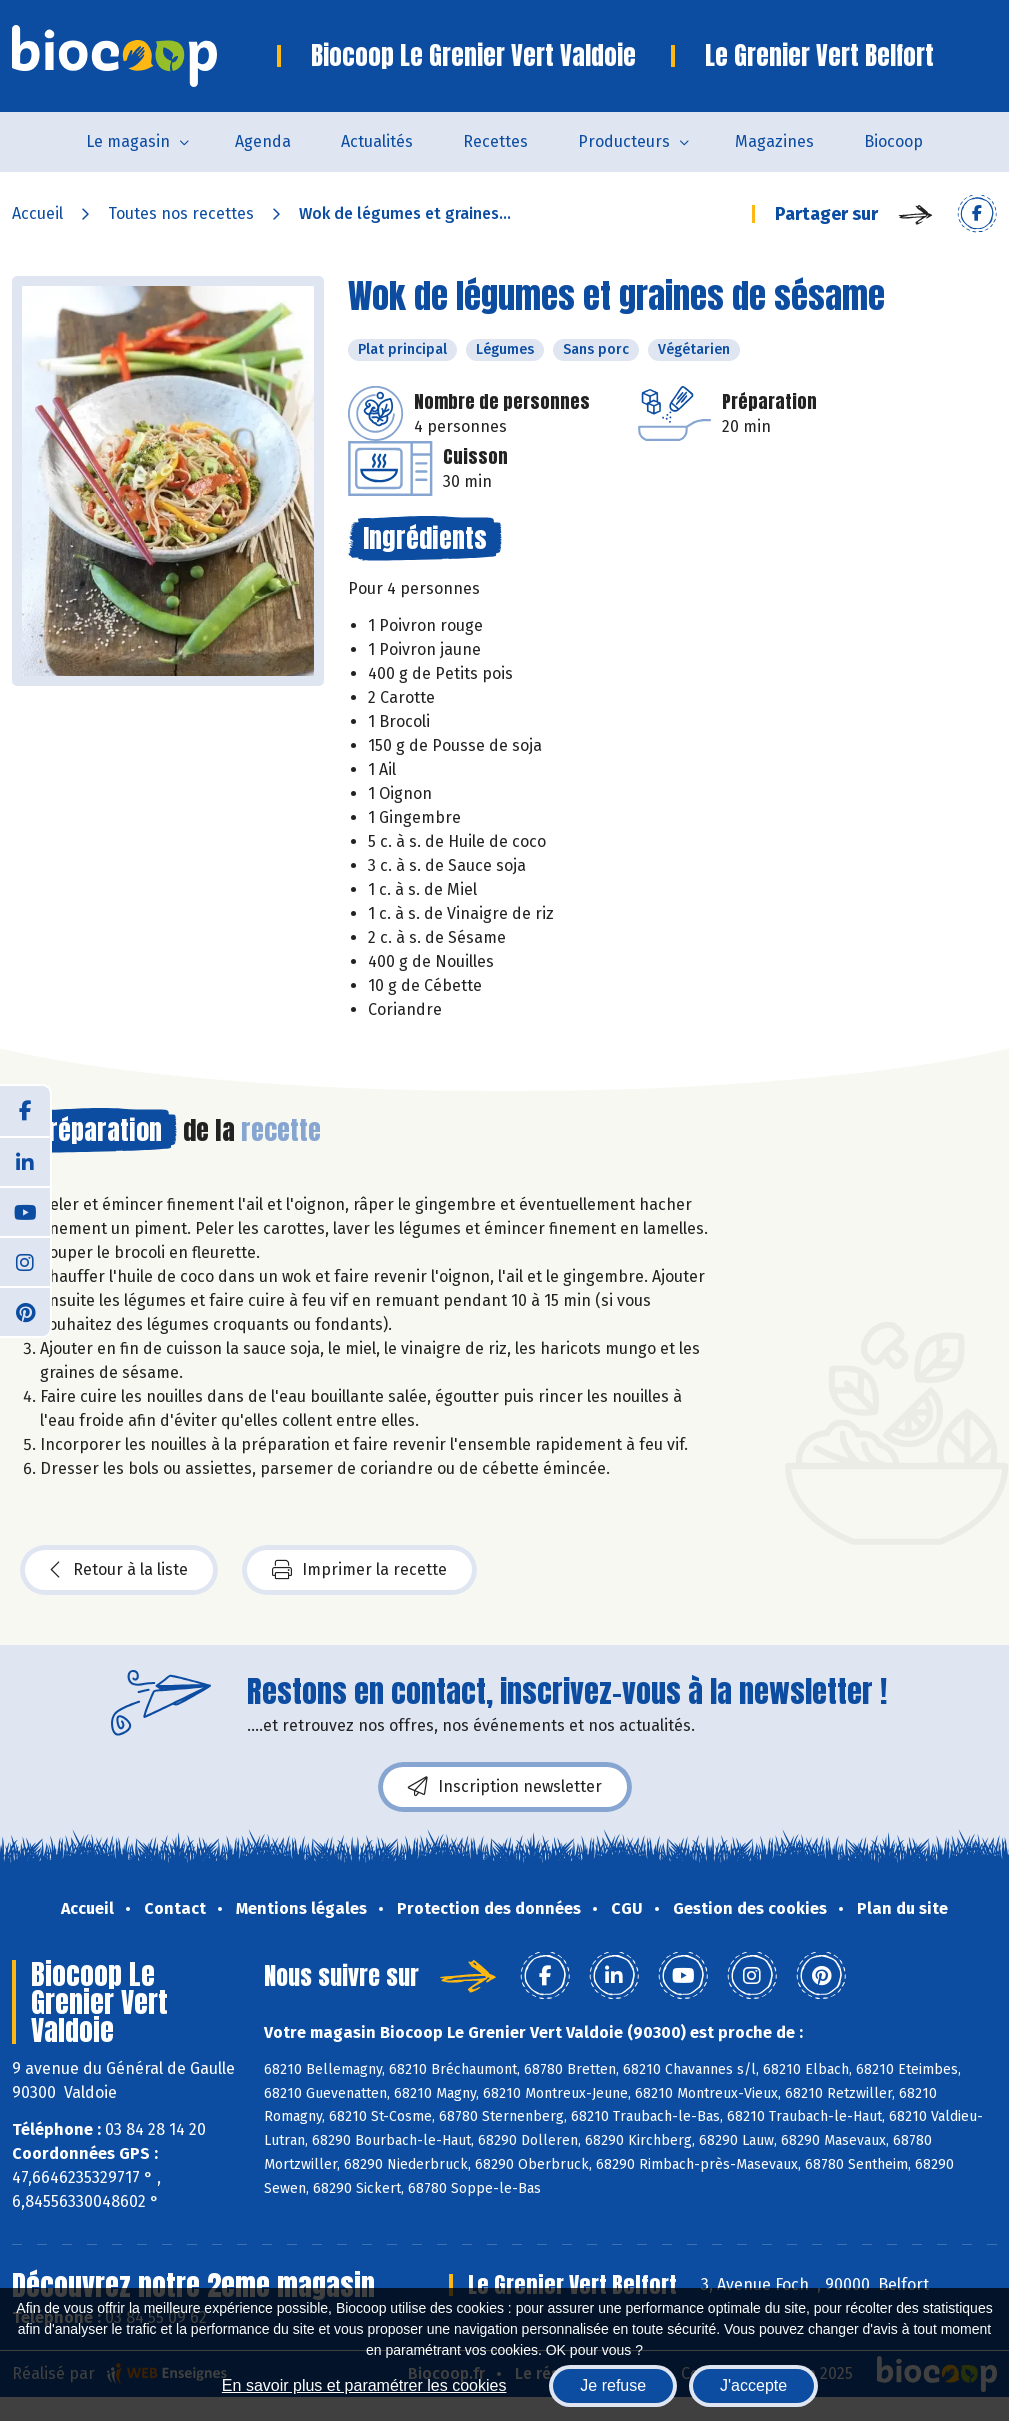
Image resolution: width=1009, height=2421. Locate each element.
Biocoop (893, 141)
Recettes (495, 141)
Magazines (774, 141)
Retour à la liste (119, 1570)
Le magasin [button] (128, 141)
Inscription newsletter (505, 1787)
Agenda (263, 141)
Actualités (377, 141)
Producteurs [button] (624, 141)
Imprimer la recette (359, 1570)
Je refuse (613, 2385)
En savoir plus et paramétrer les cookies (364, 2385)
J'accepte (753, 2385)
